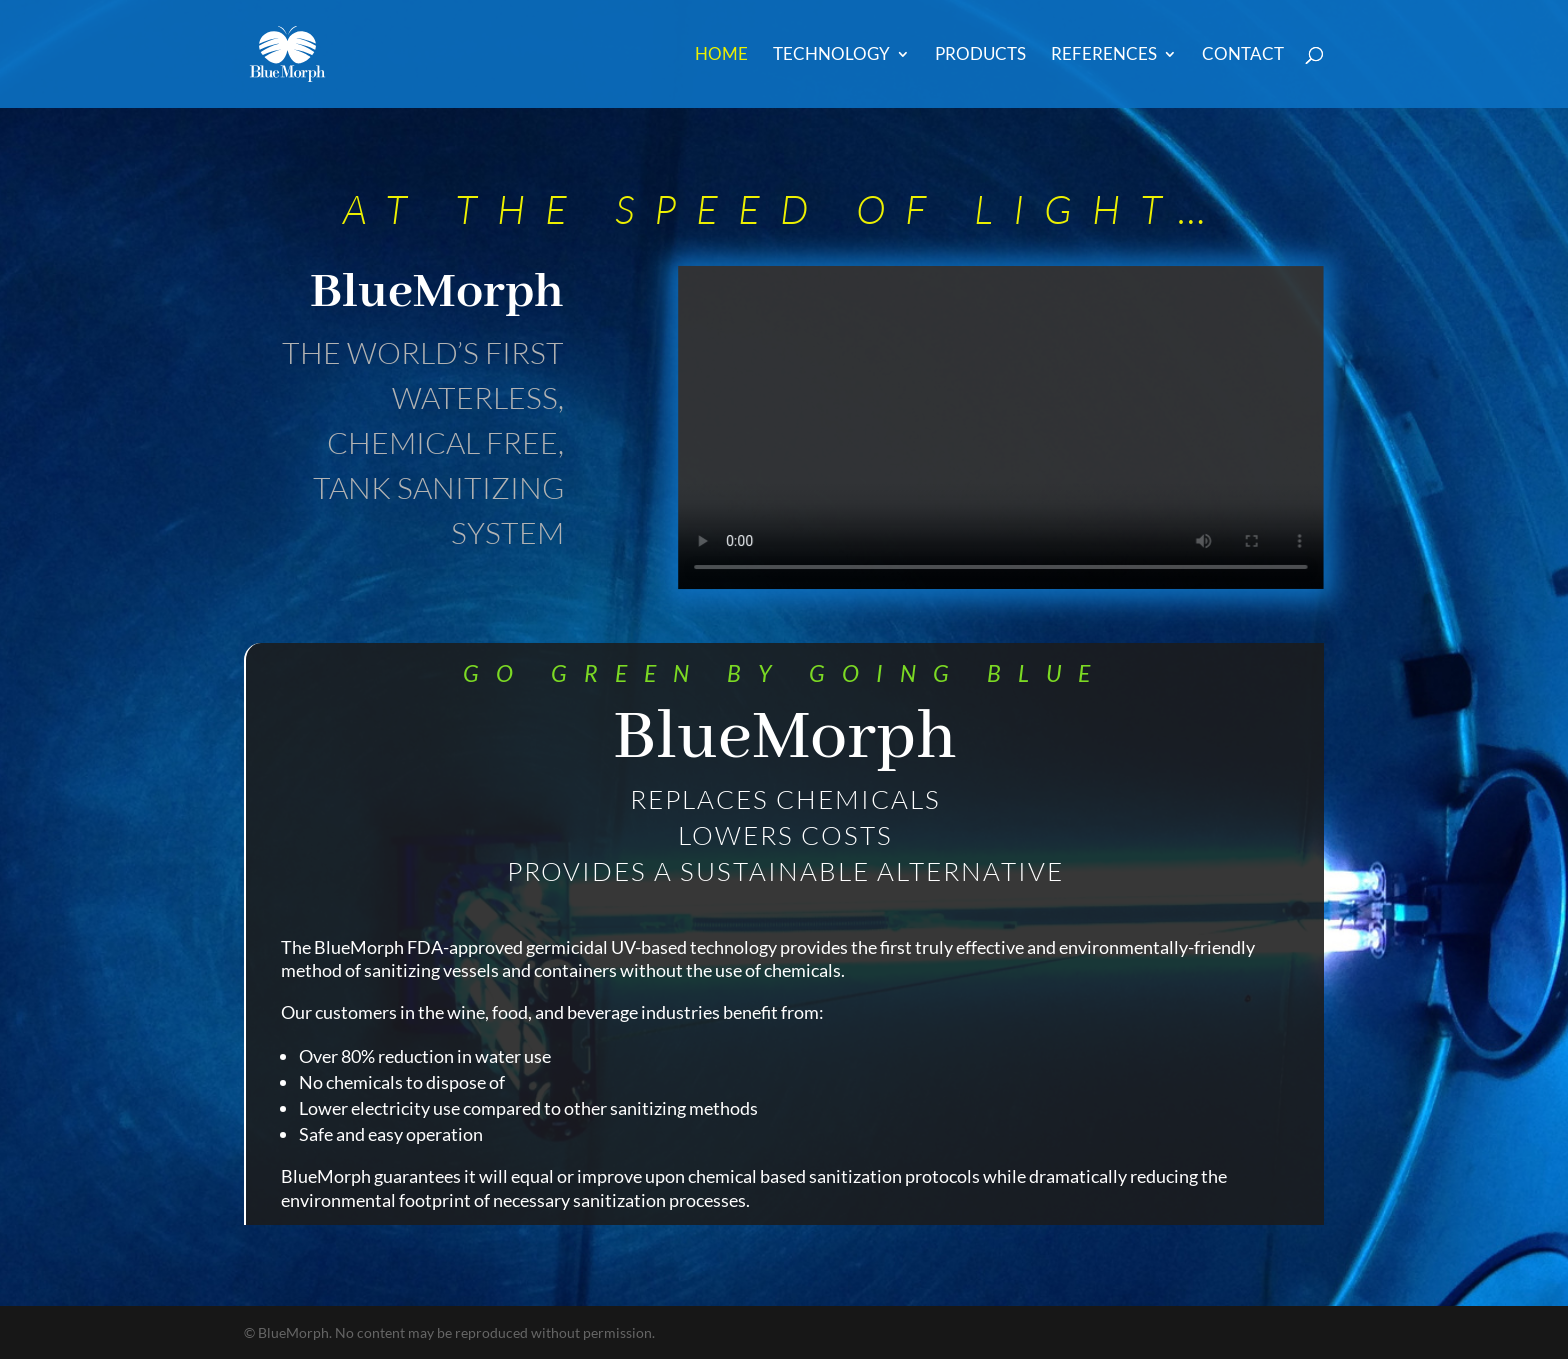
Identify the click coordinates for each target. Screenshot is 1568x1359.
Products (980, 55)
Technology (831, 55)
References (1104, 55)
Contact (1243, 55)
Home (721, 55)
